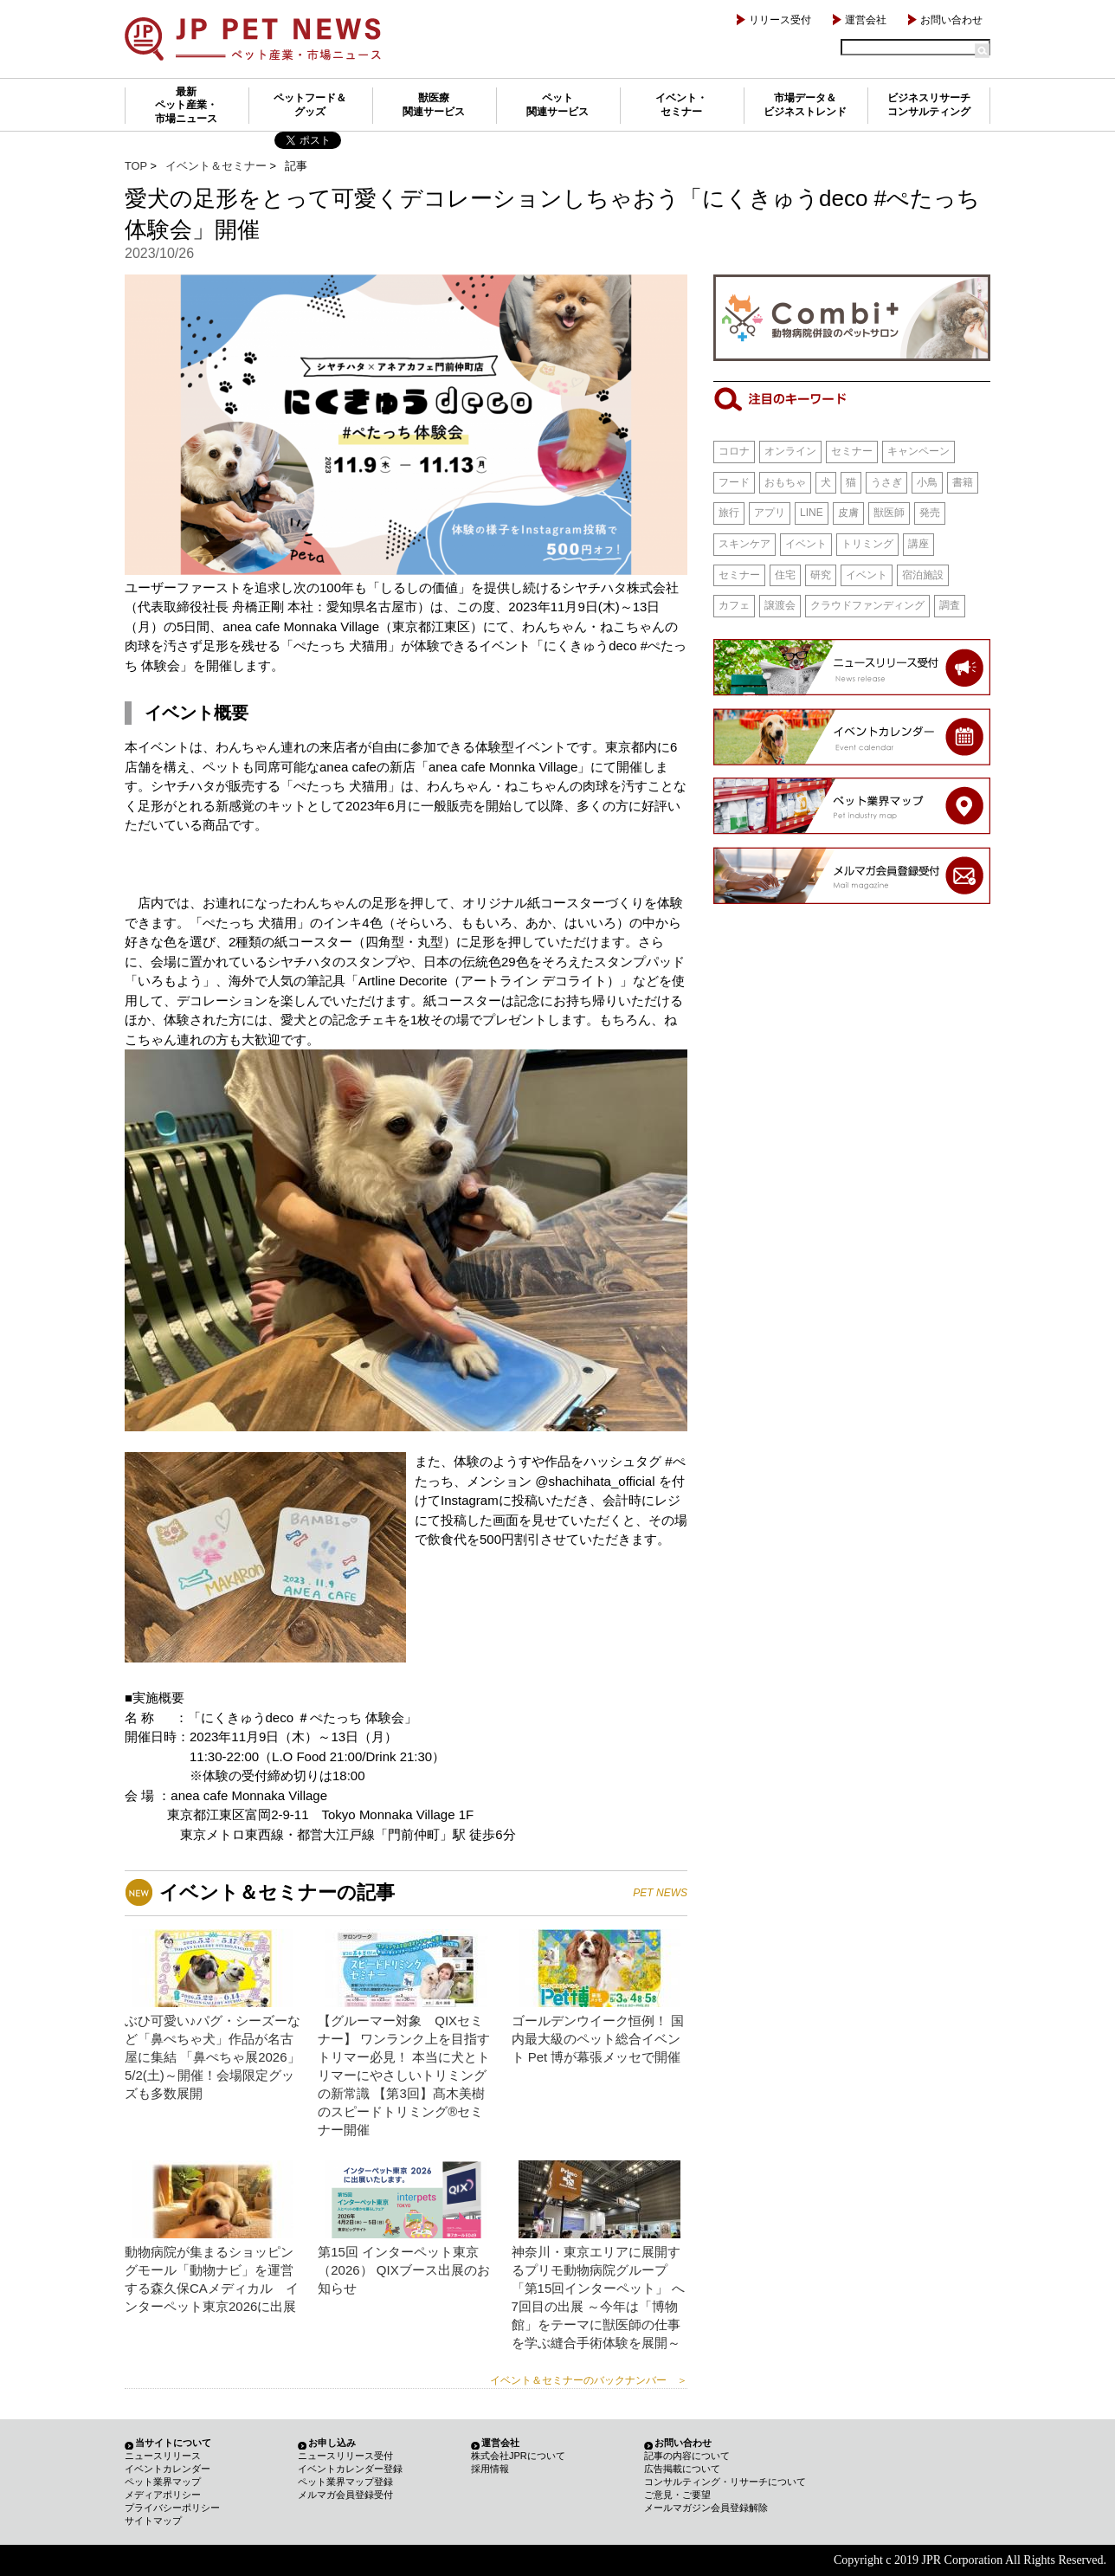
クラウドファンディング (867, 605)
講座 (918, 544)
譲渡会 (780, 605)
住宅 (785, 575)
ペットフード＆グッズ (310, 105)
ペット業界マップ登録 (345, 2481)
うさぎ (886, 482)
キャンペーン (918, 451)
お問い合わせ (951, 20)
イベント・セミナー (681, 105)
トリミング (867, 544)
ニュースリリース (163, 2455)
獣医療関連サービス (434, 105)
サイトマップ (153, 2520)
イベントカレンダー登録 (350, 2468)
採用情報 (490, 2468)
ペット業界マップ (163, 2481)
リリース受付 (780, 20)
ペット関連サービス (557, 105)
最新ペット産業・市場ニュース (186, 105)
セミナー (852, 451)
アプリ (769, 513)
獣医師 (889, 513)
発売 (929, 513)
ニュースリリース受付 (345, 2455)
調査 (949, 605)
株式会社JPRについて (518, 2455)
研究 (820, 575)
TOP (136, 165)
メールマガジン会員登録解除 (706, 2507)
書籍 (962, 482)
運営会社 (865, 20)
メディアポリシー (163, 2494)
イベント (806, 544)
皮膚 (848, 513)
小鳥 (927, 482)
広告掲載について (682, 2468)
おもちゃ (785, 482)
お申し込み (332, 2442)
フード (734, 482)
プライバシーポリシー (172, 2507)
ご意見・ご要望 (677, 2494)
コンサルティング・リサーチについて (725, 2481)
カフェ (734, 605)
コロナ (734, 451)
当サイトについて (173, 2442)
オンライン (790, 451)
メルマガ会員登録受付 (345, 2494)
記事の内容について (687, 2455)
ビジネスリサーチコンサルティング (928, 105)
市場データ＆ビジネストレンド (805, 105)
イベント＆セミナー (216, 165)
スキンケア (744, 544)
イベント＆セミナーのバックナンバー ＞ (588, 2380)
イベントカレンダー (167, 2468)
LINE (811, 513)
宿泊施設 (923, 575)
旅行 (729, 513)
